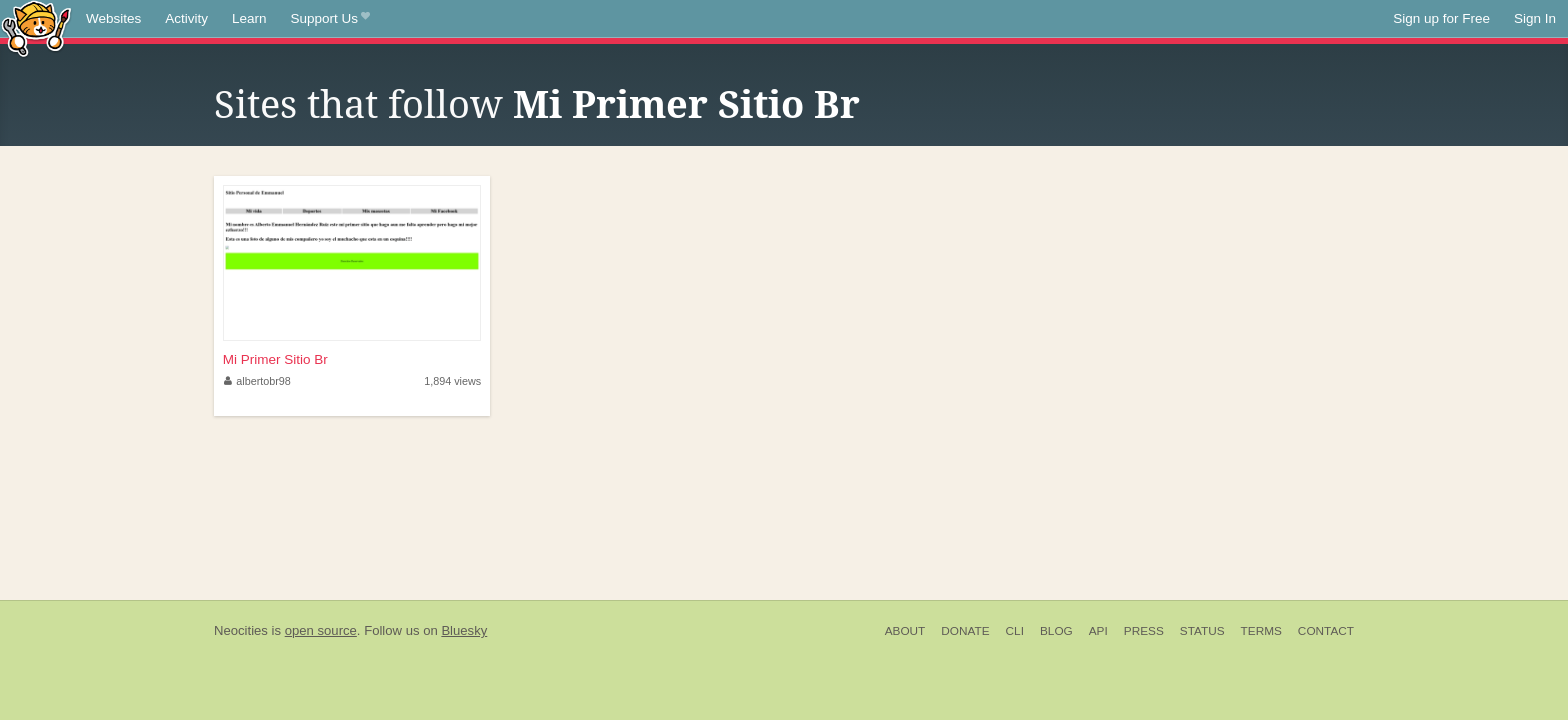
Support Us (330, 19)
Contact (1326, 631)
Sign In (1535, 18)
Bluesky (464, 630)
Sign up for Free (1441, 18)
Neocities (241, 630)
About (905, 631)
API (1098, 631)
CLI (1015, 631)
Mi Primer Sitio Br (686, 105)
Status (1202, 631)
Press (1144, 631)
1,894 (452, 381)
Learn (249, 18)
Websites (113, 18)
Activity (186, 18)
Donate (965, 631)
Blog (1056, 631)
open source (321, 630)
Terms (1261, 631)
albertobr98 (257, 381)
